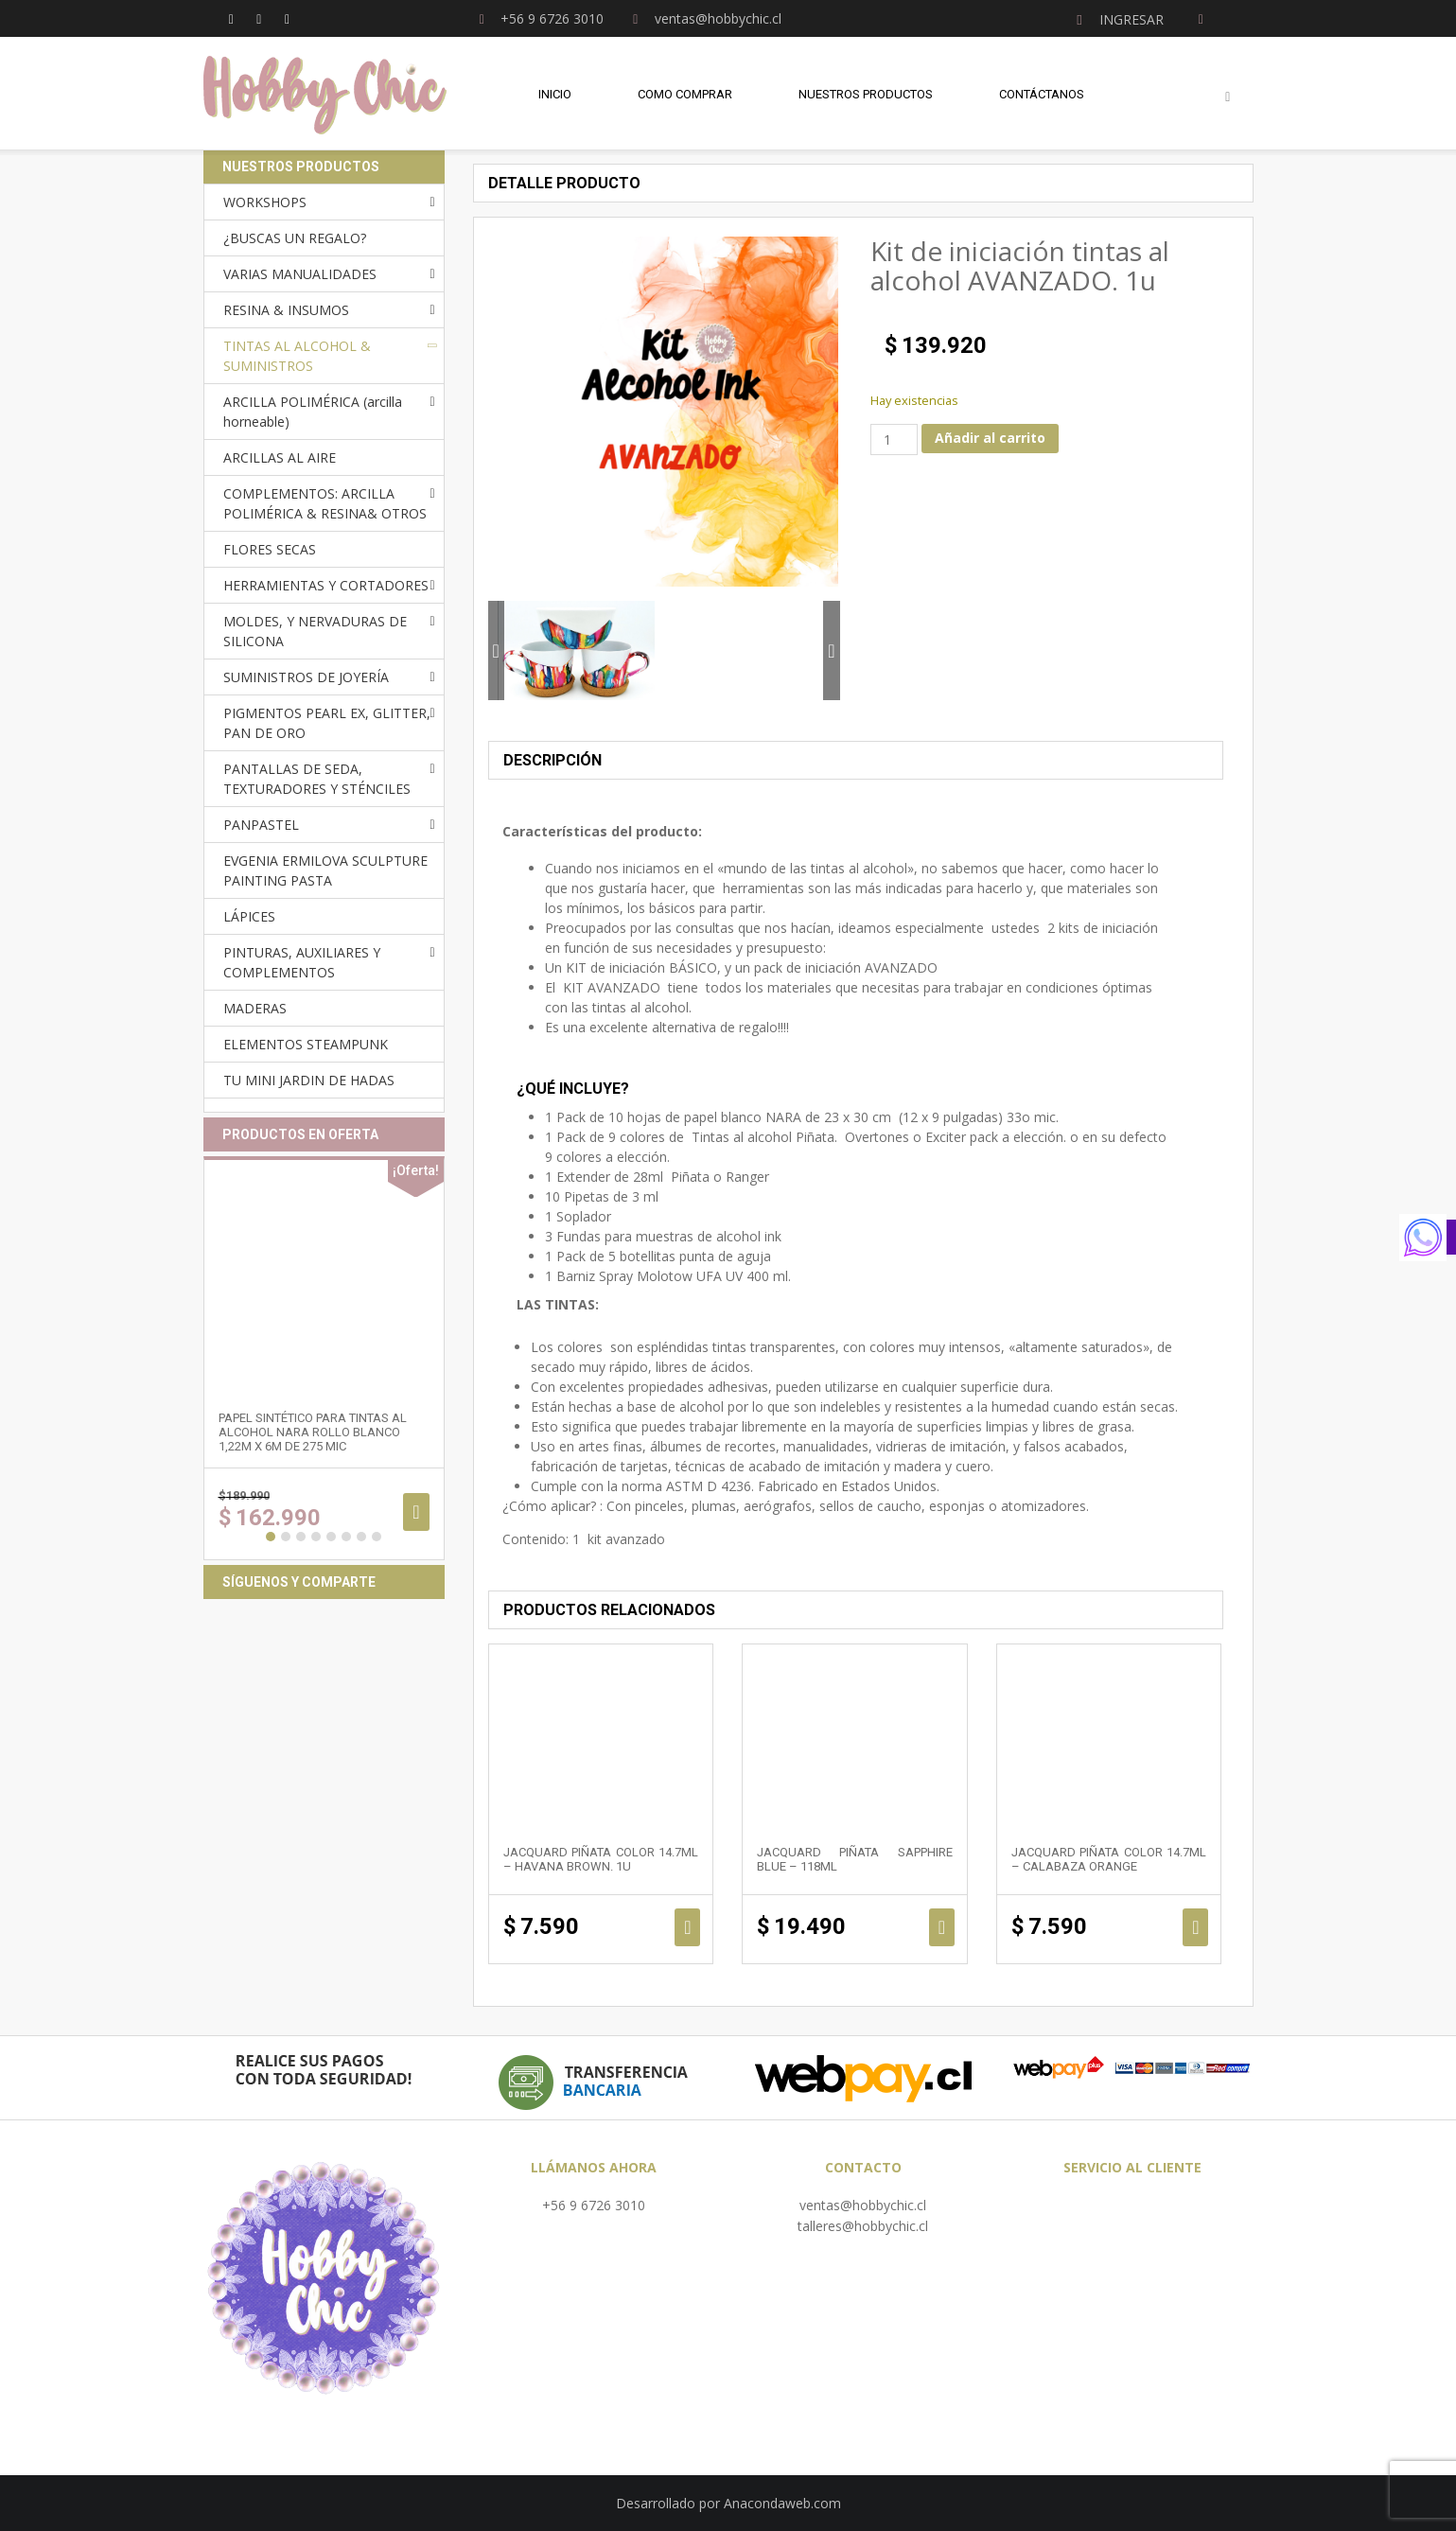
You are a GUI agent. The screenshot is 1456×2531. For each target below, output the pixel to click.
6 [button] (346, 1536)
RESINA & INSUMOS (286, 310)
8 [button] (376, 1536)
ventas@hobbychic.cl (862, 2205)
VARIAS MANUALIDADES (300, 274)
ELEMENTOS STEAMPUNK (305, 1044)
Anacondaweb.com (782, 2503)
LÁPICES (249, 916)
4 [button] (316, 1536)
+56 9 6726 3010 (593, 2205)
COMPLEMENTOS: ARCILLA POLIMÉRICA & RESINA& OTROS (325, 503)
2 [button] (285, 1536)
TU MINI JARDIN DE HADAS (309, 1080)
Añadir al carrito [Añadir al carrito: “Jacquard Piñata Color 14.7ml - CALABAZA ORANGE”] (1195, 1927)
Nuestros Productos (865, 94)
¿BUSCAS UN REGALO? (294, 238)
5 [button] (331, 1536)
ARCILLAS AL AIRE (279, 457)
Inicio (554, 94)
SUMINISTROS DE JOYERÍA (306, 677)
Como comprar (685, 94)
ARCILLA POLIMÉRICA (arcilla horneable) (312, 412)
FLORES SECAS (269, 549)
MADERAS (255, 1008)
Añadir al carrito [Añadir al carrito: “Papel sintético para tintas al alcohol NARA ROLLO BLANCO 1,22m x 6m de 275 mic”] (416, 1512)
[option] (576, 650)
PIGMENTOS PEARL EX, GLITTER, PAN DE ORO (326, 723)
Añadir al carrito (990, 438)
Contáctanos (1041, 94)
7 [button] (361, 1536)
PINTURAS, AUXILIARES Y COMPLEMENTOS (301, 962)
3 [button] (301, 1536)
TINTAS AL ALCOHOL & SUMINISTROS (297, 356)
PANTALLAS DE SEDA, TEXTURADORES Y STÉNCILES (317, 779)
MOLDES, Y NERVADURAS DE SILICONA (315, 631)
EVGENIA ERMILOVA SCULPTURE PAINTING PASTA (325, 870)
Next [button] (831, 650)
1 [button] (270, 1536)
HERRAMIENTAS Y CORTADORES (326, 585)
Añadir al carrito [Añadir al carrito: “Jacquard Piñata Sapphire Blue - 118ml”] (942, 1927)
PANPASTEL (261, 825)
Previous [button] (496, 650)
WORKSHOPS (265, 202)
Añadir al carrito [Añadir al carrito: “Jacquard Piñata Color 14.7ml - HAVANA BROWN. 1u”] (687, 1927)
